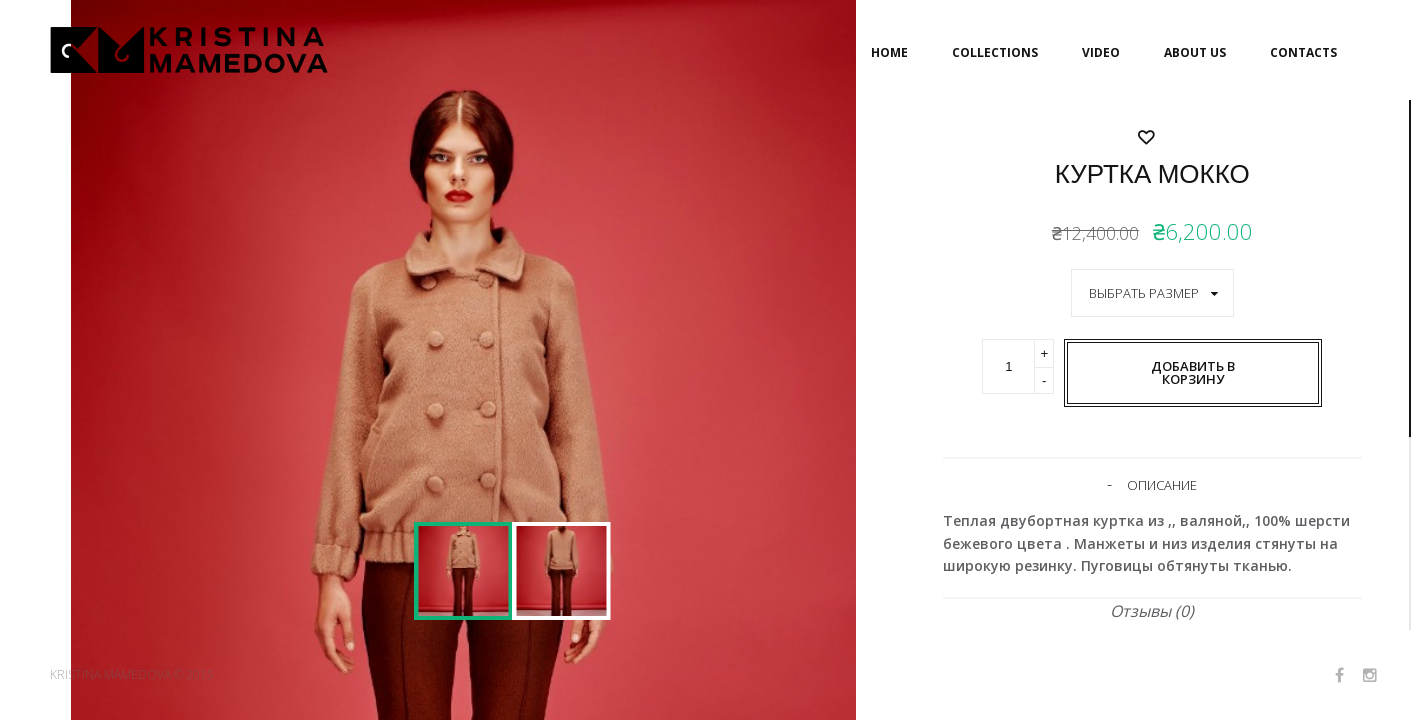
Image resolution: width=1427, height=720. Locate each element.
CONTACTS (1303, 52)
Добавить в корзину (1193, 372)
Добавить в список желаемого (1152, 442)
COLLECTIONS (995, 52)
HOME (889, 52)
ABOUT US (1195, 52)
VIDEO (1101, 52)
